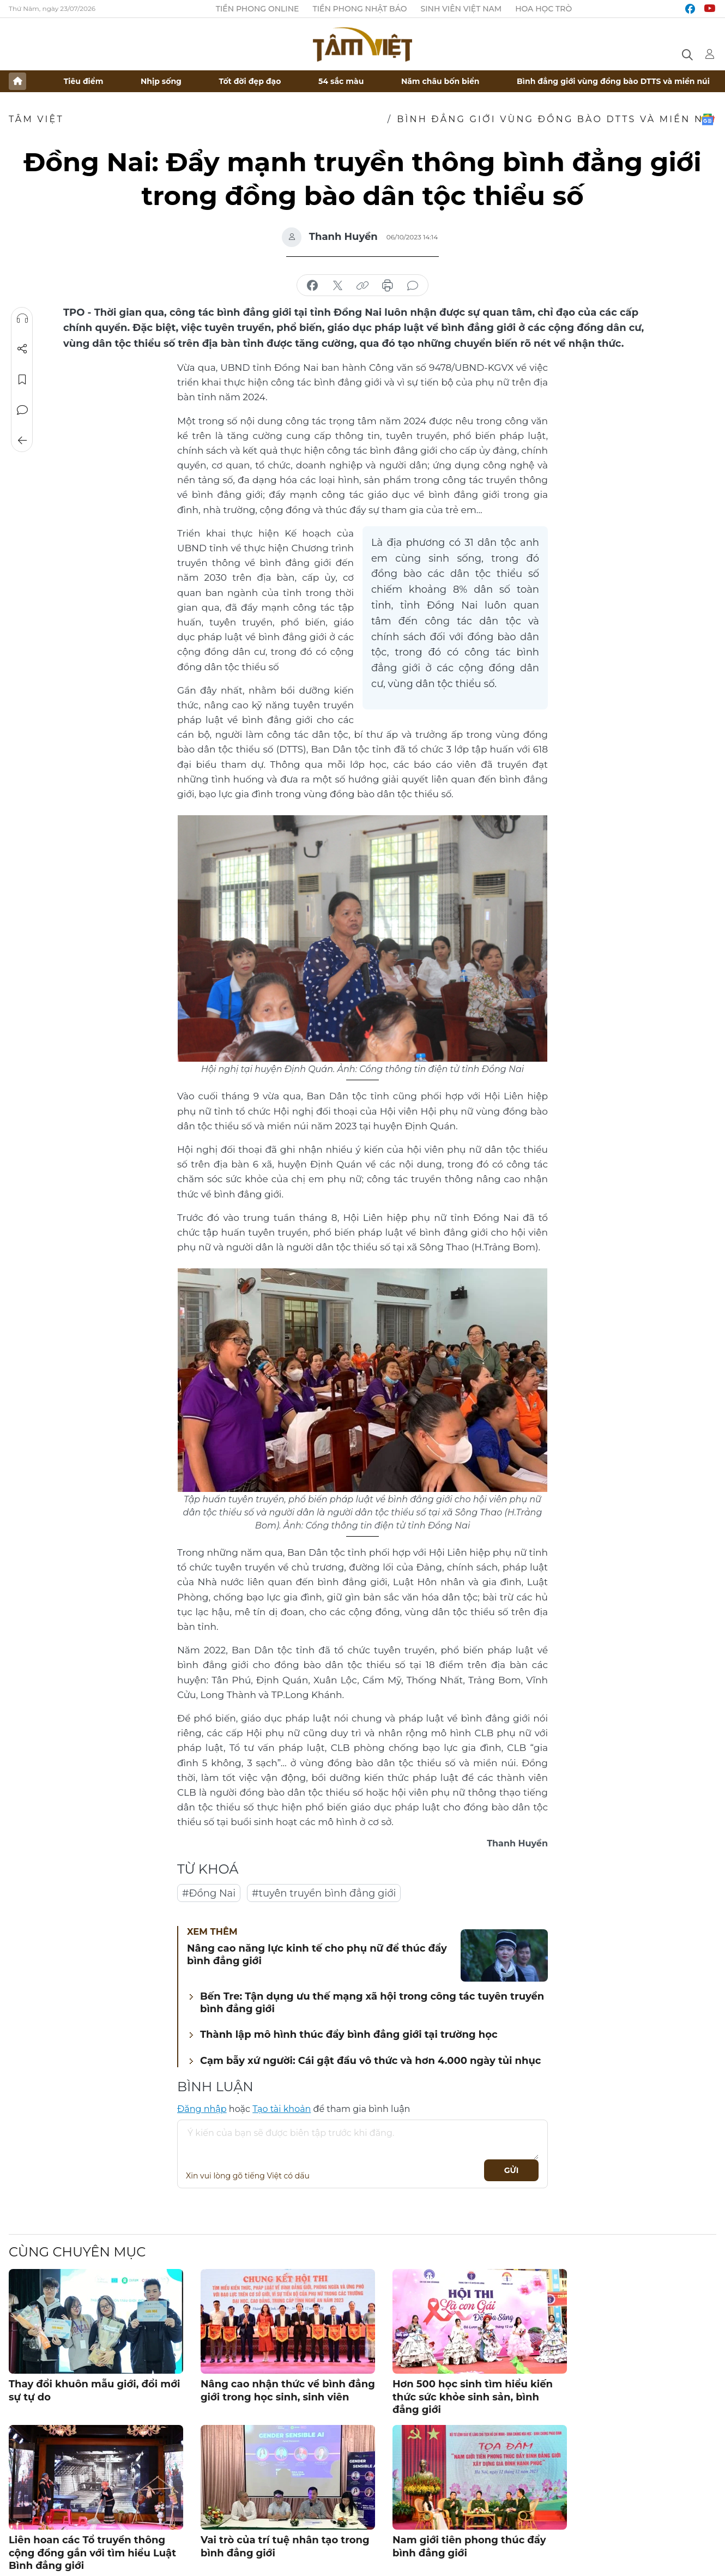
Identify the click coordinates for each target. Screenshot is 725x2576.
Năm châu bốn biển (440, 81)
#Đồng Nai (208, 1893)
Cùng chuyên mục (77, 2252)
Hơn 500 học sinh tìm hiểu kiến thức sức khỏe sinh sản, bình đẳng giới (472, 2397)
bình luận (412, 285)
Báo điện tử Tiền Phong (362, 44)
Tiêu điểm (84, 81)
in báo (387, 285)
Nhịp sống (161, 81)
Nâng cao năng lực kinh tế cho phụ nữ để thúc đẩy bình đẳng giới (317, 1954)
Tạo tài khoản (281, 2109)
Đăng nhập (202, 2109)
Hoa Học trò (543, 9)
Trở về (22, 440)
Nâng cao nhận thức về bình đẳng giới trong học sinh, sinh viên (288, 2390)
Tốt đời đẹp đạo (250, 81)
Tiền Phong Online (257, 9)
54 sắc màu (341, 81)
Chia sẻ (22, 349)
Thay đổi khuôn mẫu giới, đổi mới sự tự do (94, 2390)
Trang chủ (17, 81)
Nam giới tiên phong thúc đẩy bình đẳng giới (469, 2546)
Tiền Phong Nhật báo (359, 9)
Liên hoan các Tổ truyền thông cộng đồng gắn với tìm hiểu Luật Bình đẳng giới (92, 2553)
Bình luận (22, 410)
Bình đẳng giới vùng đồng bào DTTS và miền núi (613, 81)
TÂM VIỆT (36, 119)
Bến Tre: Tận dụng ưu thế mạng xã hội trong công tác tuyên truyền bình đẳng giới (372, 2002)
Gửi (511, 2170)
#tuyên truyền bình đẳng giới (324, 1893)
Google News (707, 119)
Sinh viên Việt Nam (461, 9)
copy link (362, 285)
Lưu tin (22, 379)
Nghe (22, 318)
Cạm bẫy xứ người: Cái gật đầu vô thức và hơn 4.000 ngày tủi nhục (370, 2061)
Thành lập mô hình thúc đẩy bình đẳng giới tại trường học (349, 2035)
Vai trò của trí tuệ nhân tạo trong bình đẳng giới (285, 2546)
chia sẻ (312, 285)
